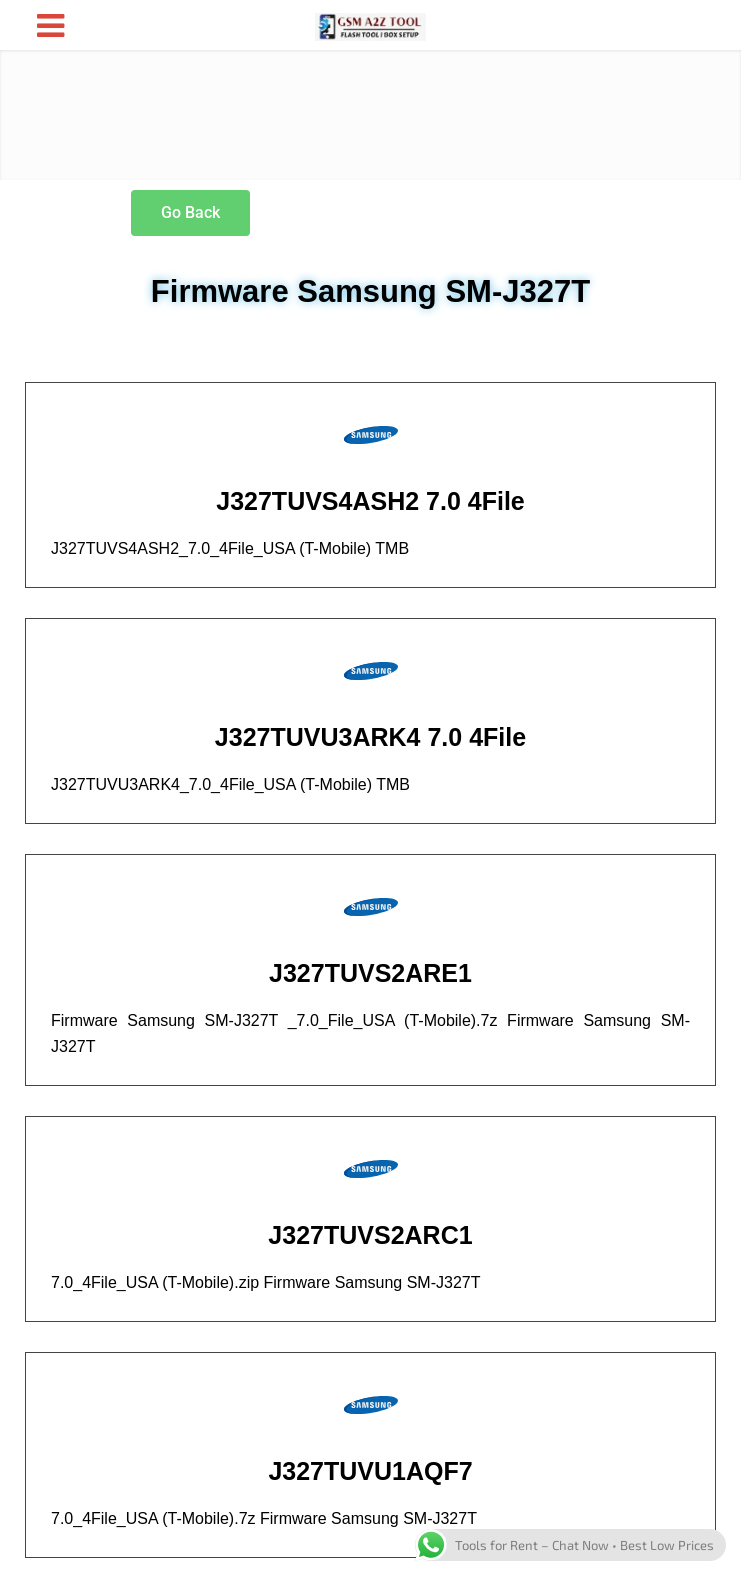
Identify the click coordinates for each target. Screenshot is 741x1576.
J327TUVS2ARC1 (370, 1235)
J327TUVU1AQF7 (370, 1471)
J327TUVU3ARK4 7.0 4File (370, 737)
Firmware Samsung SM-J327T (370, 291)
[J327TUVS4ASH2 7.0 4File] (371, 435)
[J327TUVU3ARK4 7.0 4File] (371, 671)
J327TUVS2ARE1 (370, 973)
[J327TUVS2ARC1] (371, 1169)
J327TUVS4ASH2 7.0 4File (370, 501)
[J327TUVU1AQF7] (371, 1405)
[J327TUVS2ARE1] (371, 907)
